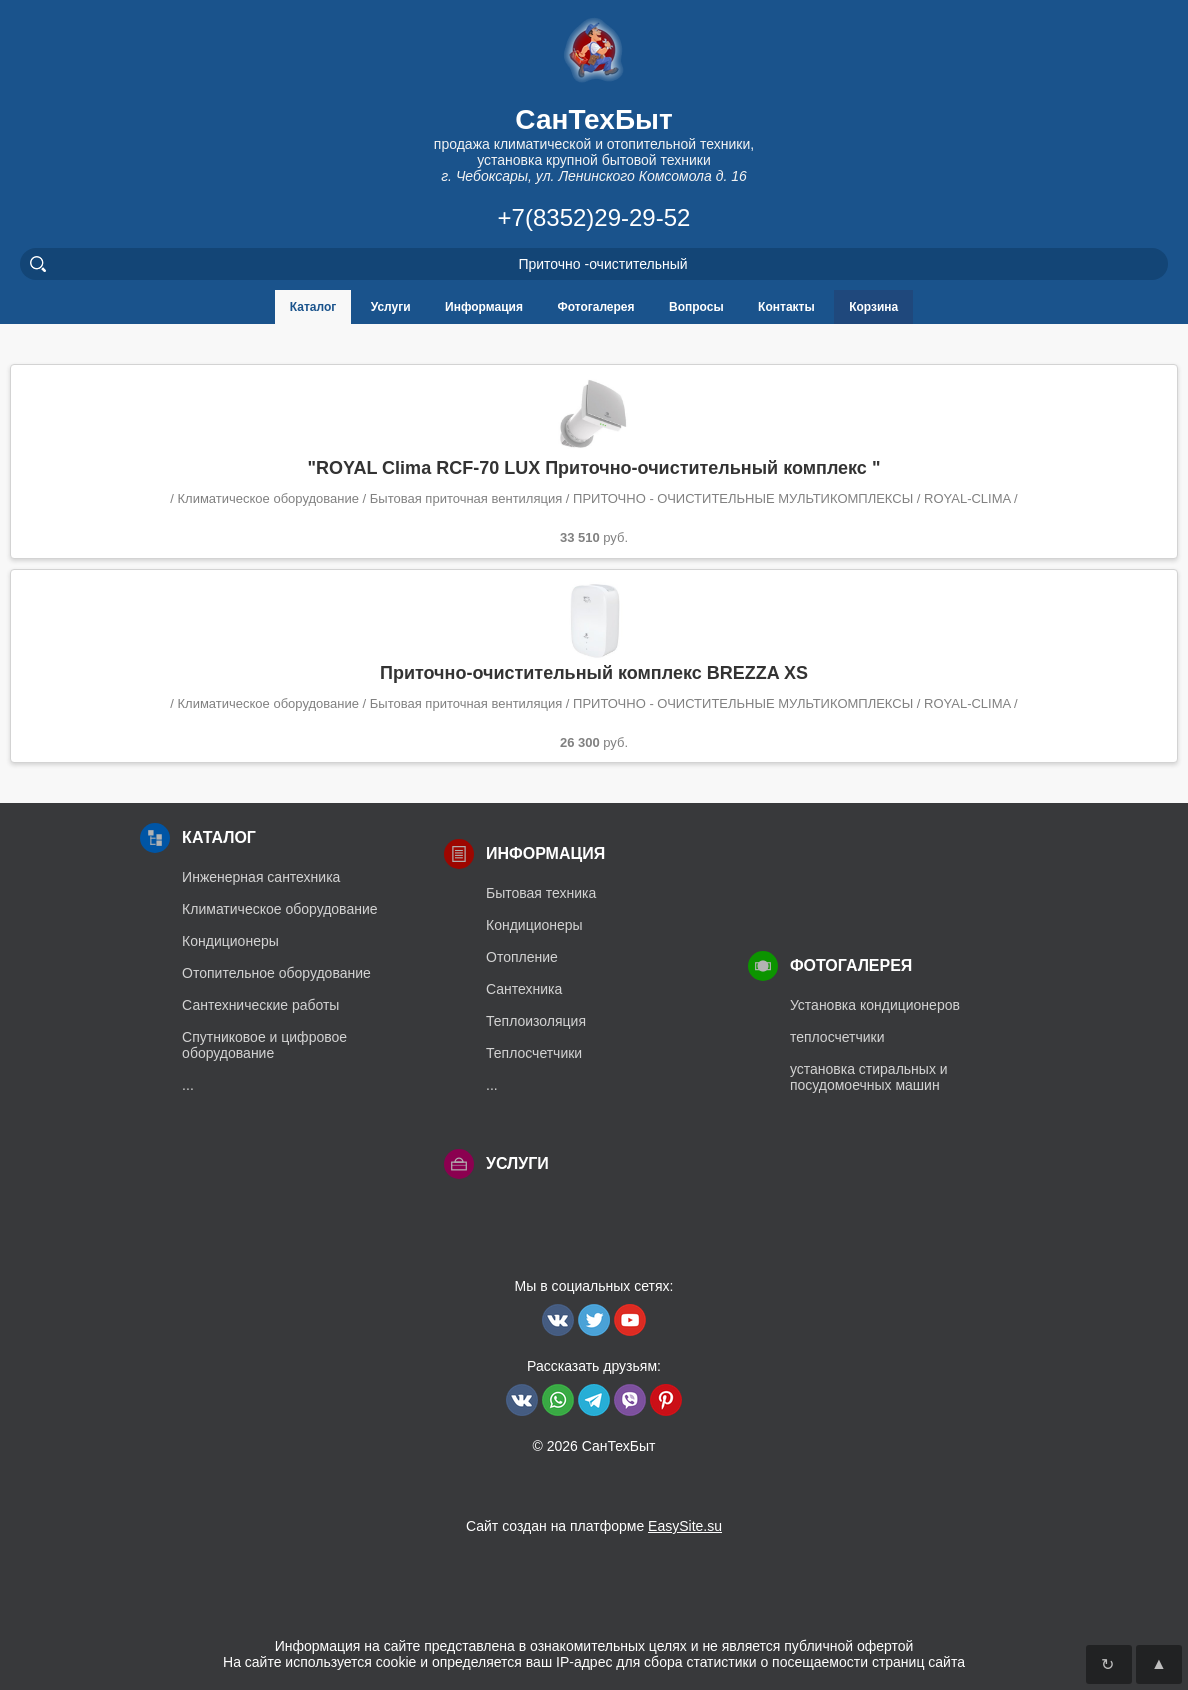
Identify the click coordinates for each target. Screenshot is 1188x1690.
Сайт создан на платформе (594, 1526)
